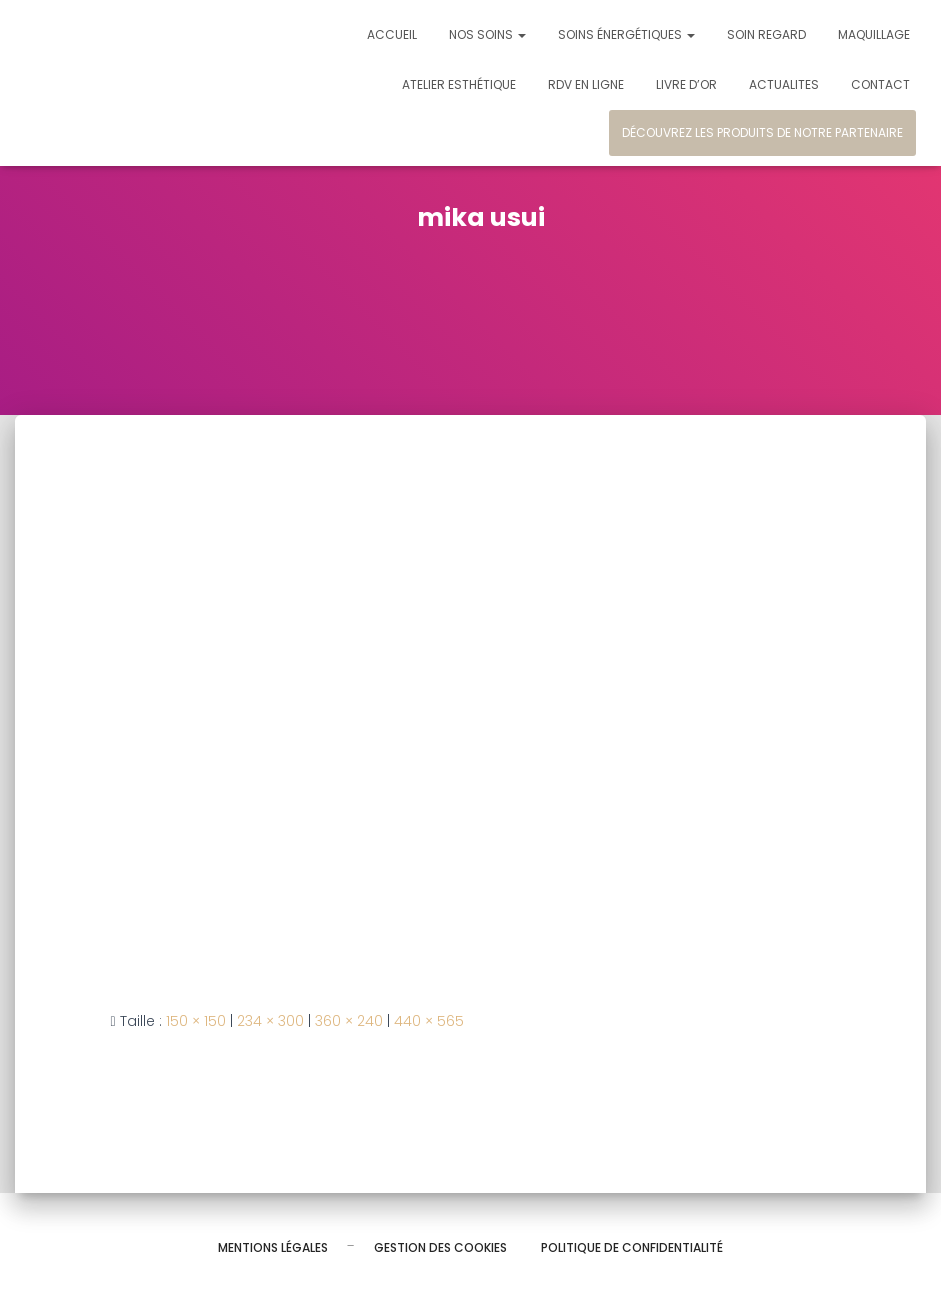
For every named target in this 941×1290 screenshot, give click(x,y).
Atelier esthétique (459, 84)
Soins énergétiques (626, 34)
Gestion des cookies (440, 1247)
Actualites (784, 84)
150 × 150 (196, 1021)
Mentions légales (273, 1247)
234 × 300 (270, 1021)
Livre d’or (686, 84)
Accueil (392, 34)
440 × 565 (429, 1021)
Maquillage (874, 34)
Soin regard (766, 34)
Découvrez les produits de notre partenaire (762, 132)
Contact (880, 84)
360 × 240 (349, 1021)
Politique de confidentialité (632, 1247)
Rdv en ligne (586, 84)
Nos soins (487, 34)
